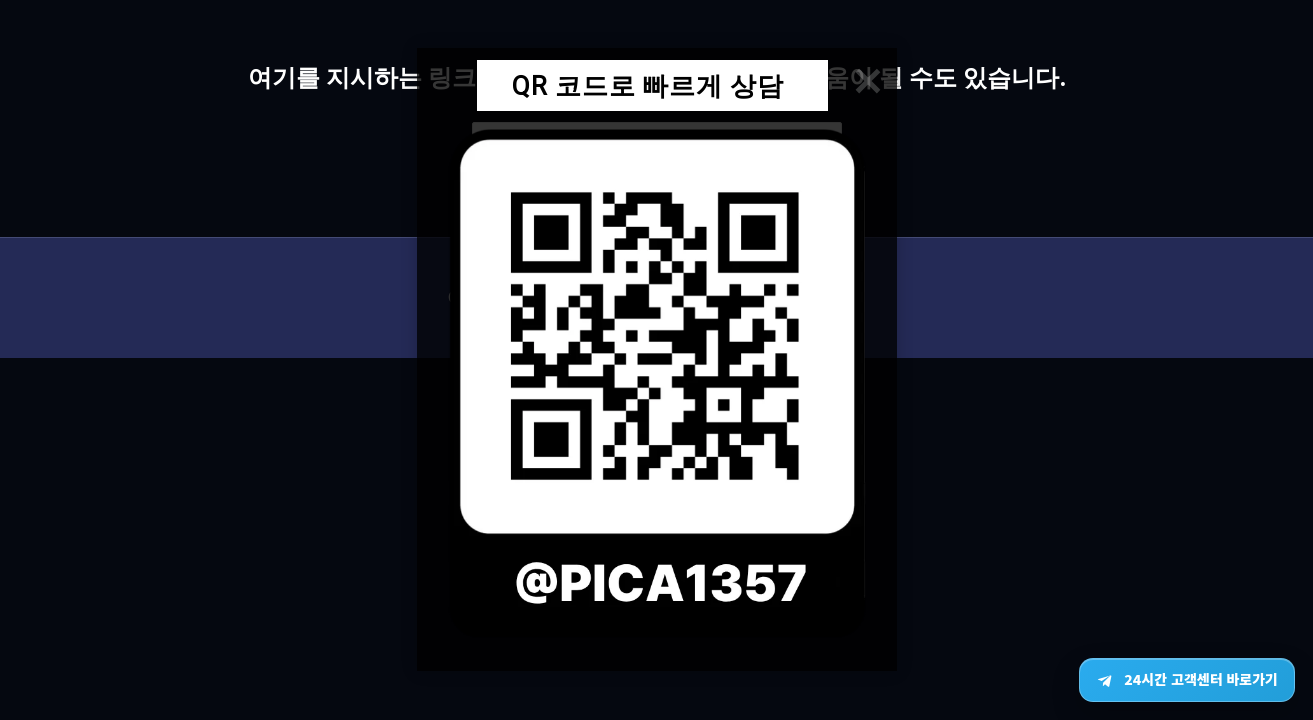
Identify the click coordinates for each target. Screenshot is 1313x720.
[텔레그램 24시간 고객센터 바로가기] (1187, 680)
